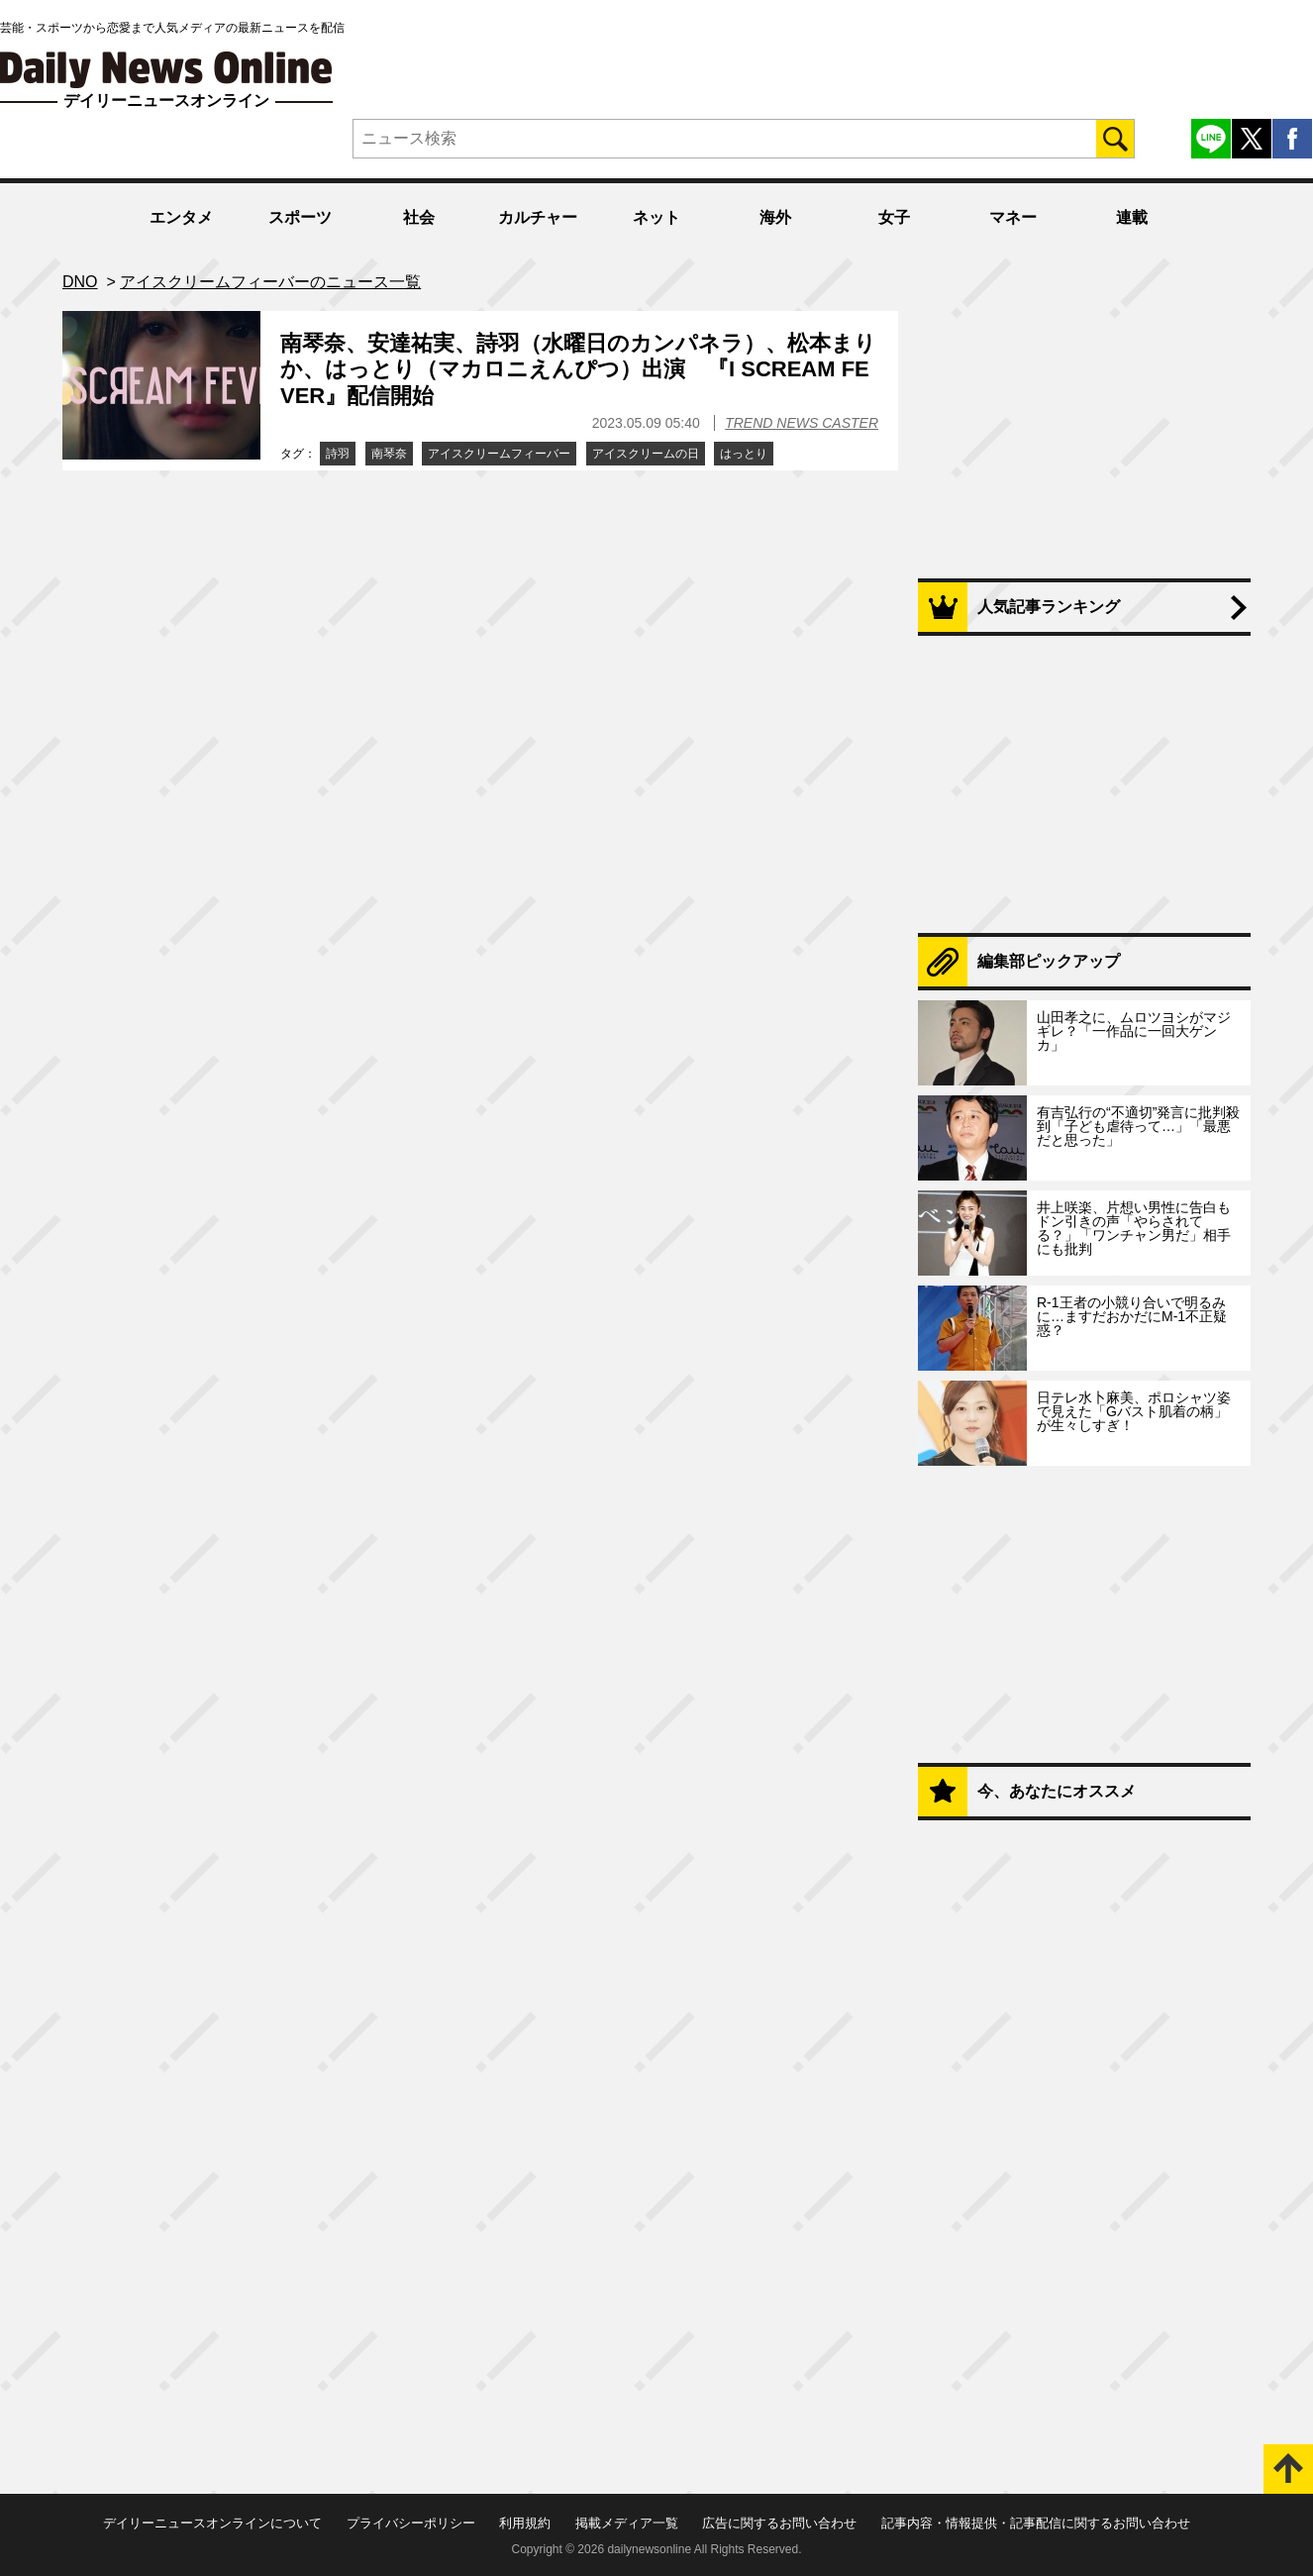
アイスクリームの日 (645, 454)
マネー (1013, 217)
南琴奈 (389, 454)
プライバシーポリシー (411, 2523)
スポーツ (300, 217)
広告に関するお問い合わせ (779, 2523)
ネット (656, 217)
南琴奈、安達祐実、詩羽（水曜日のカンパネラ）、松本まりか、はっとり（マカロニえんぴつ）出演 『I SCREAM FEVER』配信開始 (578, 369)
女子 (894, 217)
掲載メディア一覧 (626, 2523)
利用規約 (525, 2523)
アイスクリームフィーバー (499, 454)
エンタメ (181, 217)
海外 (775, 217)
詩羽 (338, 454)
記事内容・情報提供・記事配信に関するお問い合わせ (1035, 2523)
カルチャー (537, 217)
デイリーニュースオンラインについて (212, 2523)
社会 (419, 217)
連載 (1132, 217)
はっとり (743, 454)
